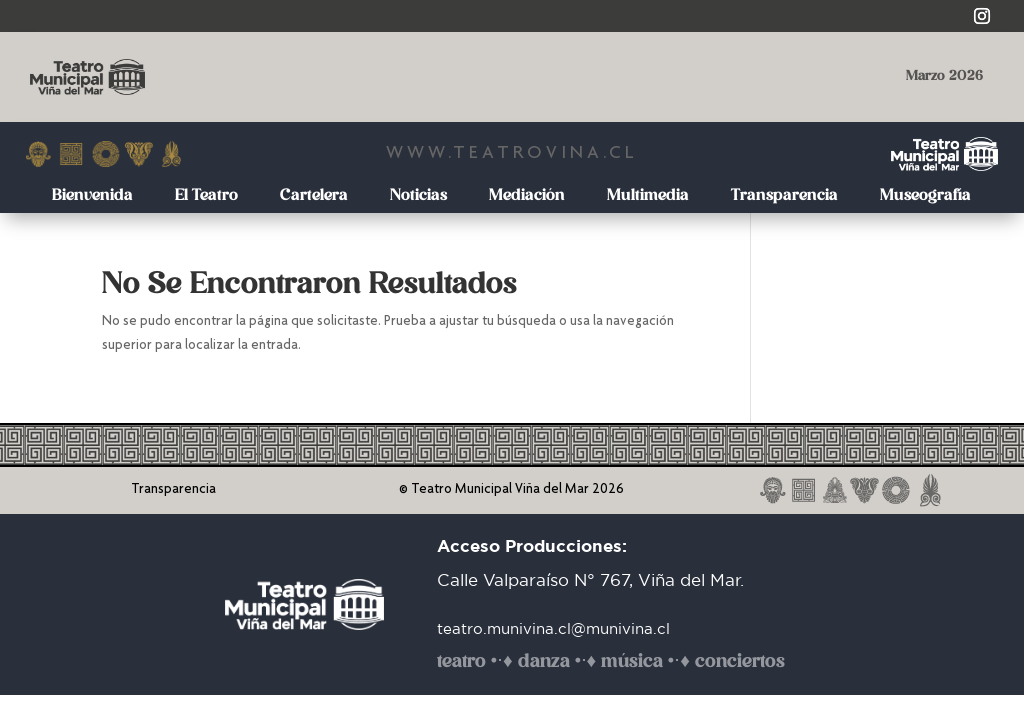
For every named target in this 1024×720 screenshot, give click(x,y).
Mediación (527, 196)
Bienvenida (92, 196)
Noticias (418, 196)
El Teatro (206, 196)
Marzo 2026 (944, 76)
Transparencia (784, 196)
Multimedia (648, 196)
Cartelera (314, 196)
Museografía (925, 196)
